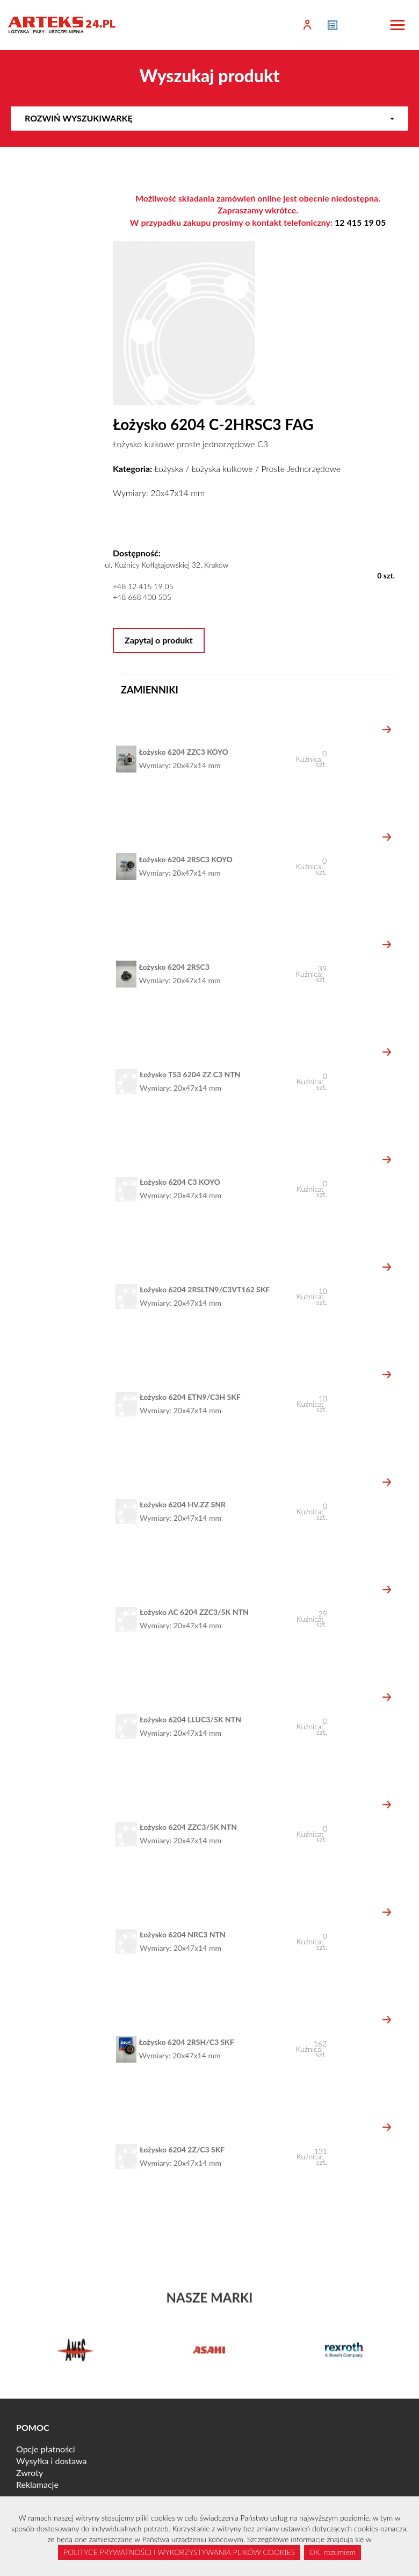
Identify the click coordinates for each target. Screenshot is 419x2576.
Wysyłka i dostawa (51, 2461)
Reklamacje (37, 2484)
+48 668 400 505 (142, 597)
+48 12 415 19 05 (143, 586)
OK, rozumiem (332, 2552)
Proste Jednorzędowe (301, 468)
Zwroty (29, 2472)
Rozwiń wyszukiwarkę (209, 118)
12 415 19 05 (360, 222)
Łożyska (168, 468)
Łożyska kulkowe (221, 468)
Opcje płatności (45, 2449)
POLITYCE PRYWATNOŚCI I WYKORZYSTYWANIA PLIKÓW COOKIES (179, 2552)
